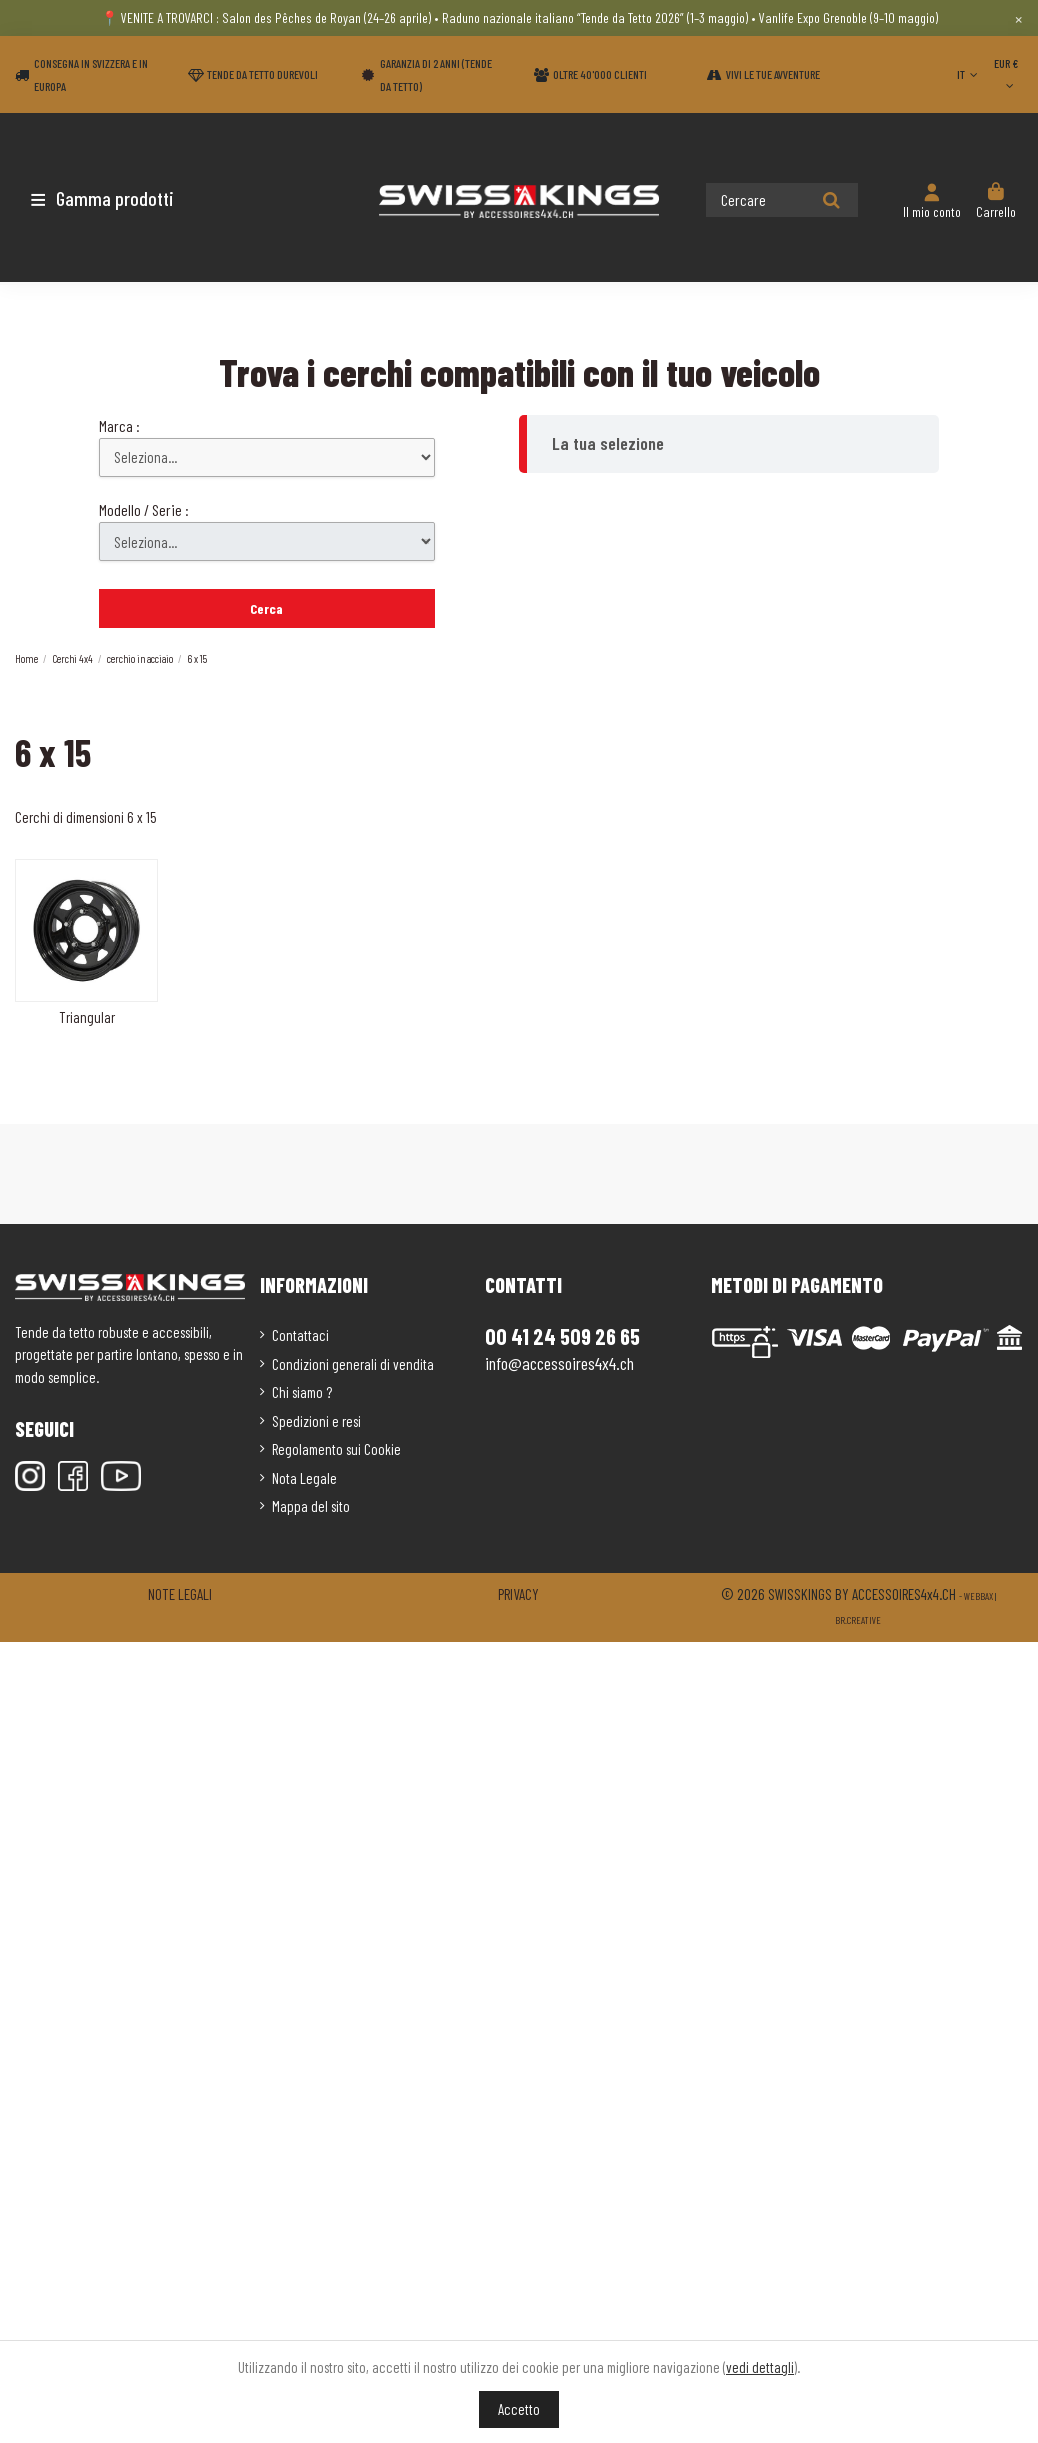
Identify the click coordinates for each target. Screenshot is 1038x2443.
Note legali (180, 1594)
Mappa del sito (311, 1506)
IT (969, 74)
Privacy (518, 1594)
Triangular (87, 1017)
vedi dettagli (760, 2367)
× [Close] (1018, 18)
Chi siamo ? (302, 1392)
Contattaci (300, 1335)
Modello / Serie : (144, 509)
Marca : (119, 425)
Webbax (978, 1596)
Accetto (519, 2409)
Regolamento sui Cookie (336, 1449)
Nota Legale (304, 1478)
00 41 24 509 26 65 (562, 1336)
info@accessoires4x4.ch (559, 1363)
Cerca (266, 608)
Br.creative (858, 1620)
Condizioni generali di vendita (353, 1364)
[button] (132, 198)
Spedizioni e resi (316, 1421)
